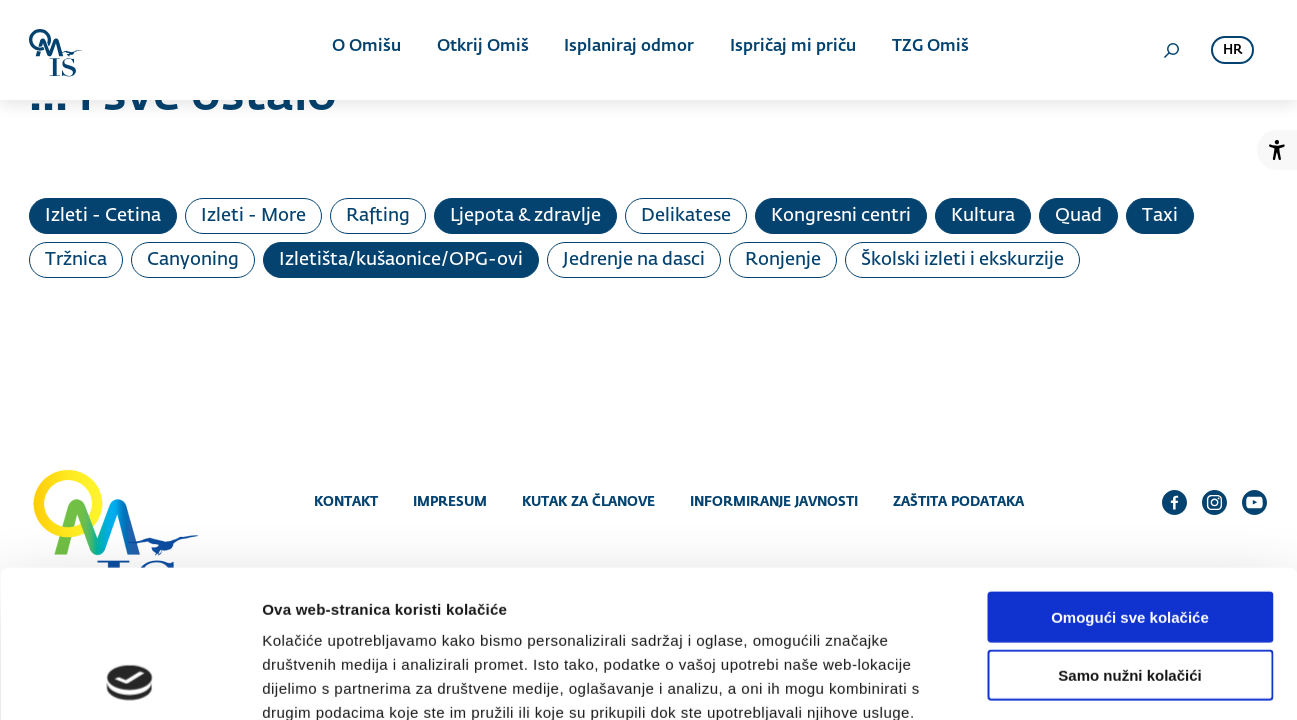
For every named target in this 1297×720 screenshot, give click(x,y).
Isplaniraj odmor (628, 50)
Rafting (378, 216)
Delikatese (686, 216)
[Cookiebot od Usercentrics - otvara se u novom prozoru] (129, 681)
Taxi (1160, 216)
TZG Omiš (925, 50)
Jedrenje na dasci (634, 260)
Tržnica (76, 260)
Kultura (983, 216)
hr (1232, 50)
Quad (1078, 216)
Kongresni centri (841, 216)
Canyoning (193, 260)
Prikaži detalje (1036, 680)
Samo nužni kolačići (1129, 539)
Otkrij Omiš (483, 50)
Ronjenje (783, 260)
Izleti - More (253, 216)
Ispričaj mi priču (790, 50)
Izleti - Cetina (103, 216)
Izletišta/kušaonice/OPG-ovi (401, 260)
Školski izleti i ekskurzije (962, 260)
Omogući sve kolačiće (1130, 480)
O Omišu (368, 50)
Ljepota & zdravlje (525, 216)
